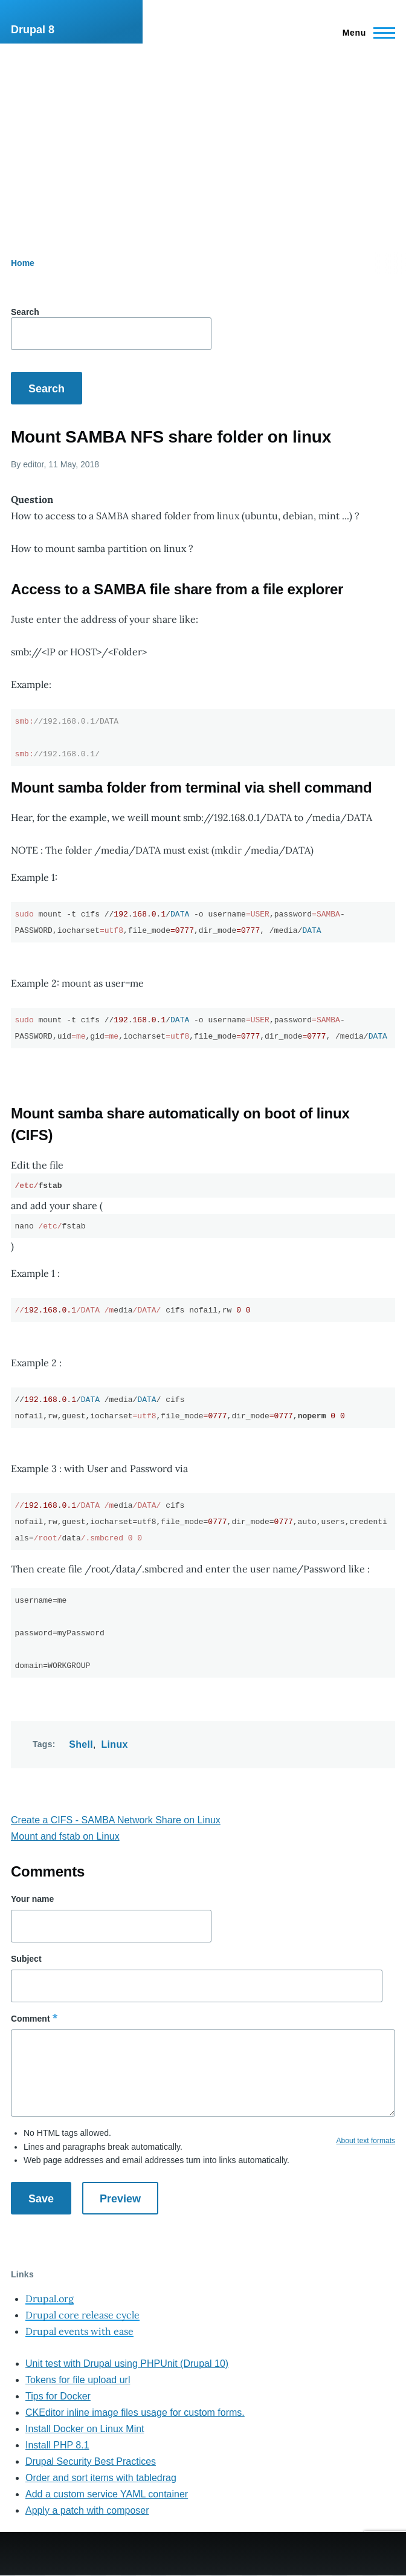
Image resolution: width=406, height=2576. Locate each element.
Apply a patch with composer (87, 2510)
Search (25, 312)
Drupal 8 (32, 30)
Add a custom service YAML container (106, 2494)
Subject (26, 1959)
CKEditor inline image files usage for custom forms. (135, 2412)
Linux (115, 1744)
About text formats (366, 2140)
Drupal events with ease (79, 2331)
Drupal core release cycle (82, 2315)
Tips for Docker (58, 2396)
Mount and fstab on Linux (65, 1836)
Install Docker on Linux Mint (84, 2429)
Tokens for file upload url (77, 2380)
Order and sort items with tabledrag (100, 2478)
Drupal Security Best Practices (90, 2461)
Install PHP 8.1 (57, 2445)
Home (22, 263)
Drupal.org (49, 2298)
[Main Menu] (365, 33)
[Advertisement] (203, 134)
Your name (32, 1899)
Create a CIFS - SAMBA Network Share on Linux (116, 1820)
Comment (30, 2018)
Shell (81, 1744)
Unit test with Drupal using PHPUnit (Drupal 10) (126, 2363)
